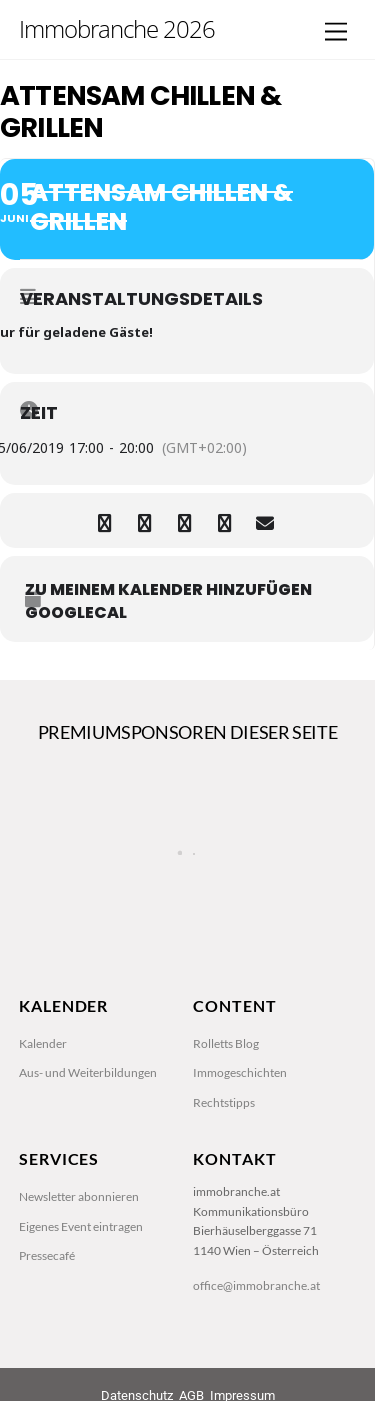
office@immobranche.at (256, 1285)
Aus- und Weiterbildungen (88, 1072)
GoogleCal (76, 613)
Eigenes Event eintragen (81, 1226)
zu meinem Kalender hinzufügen (168, 590)
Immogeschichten (240, 1072)
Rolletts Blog (226, 1043)
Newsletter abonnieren (79, 1196)
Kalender (43, 1043)
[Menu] (336, 32)
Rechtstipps (224, 1102)
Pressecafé (47, 1255)
